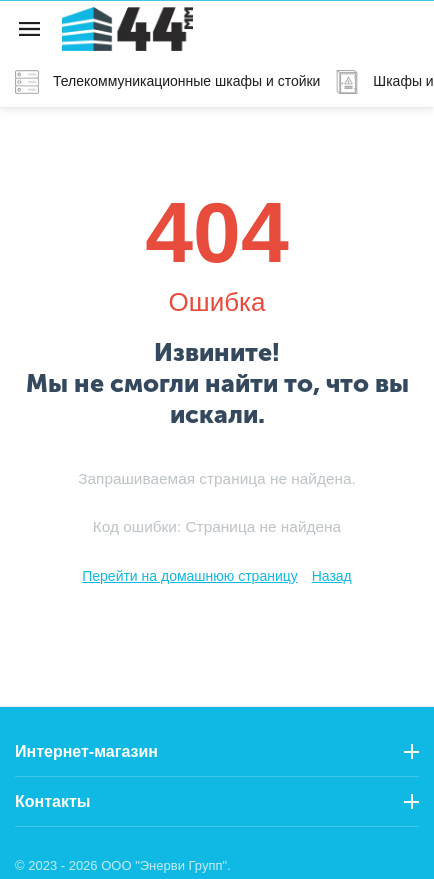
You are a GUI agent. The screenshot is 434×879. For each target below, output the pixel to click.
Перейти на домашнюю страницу (190, 576)
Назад (332, 576)
